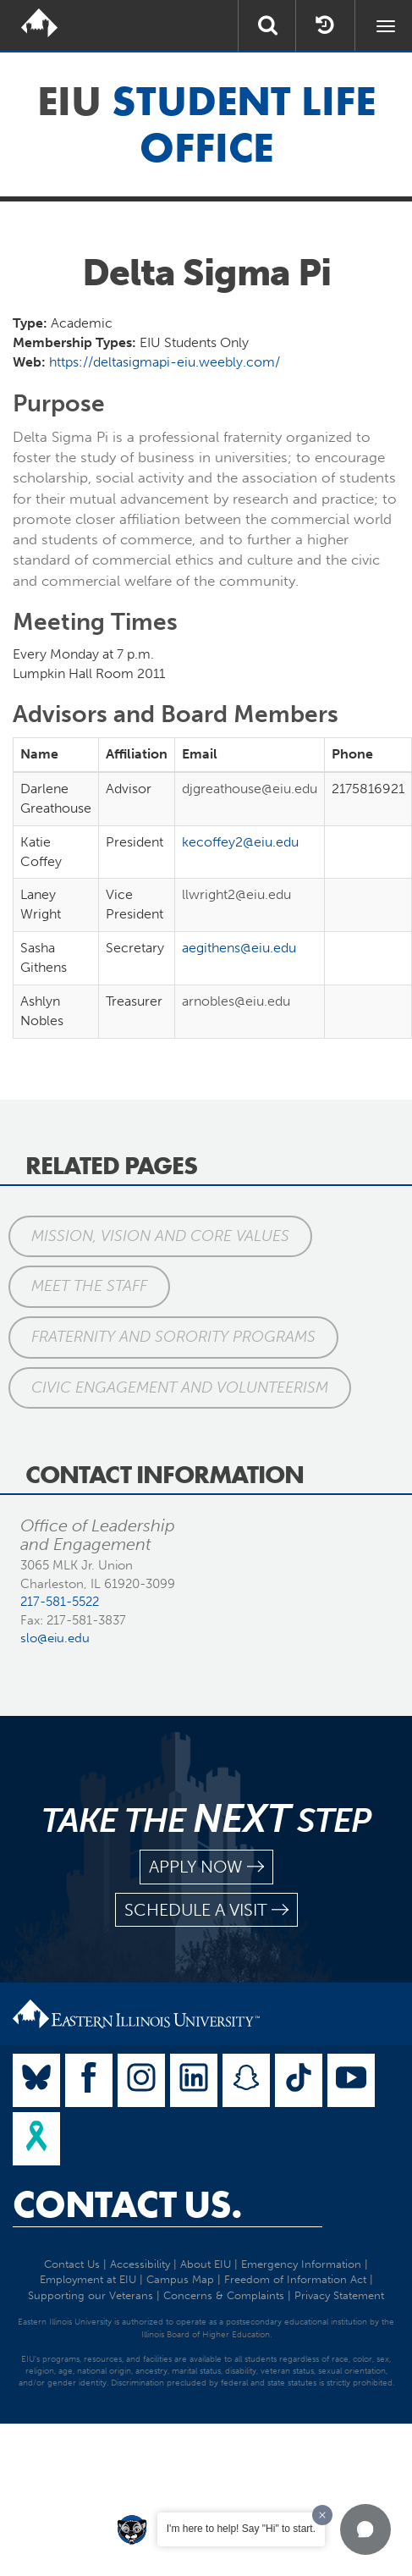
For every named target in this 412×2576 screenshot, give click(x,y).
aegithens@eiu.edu (239, 948)
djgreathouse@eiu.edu (249, 789)
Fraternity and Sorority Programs (173, 1336)
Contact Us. (127, 2204)
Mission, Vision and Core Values (160, 1236)
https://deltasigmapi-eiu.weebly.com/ (164, 362)
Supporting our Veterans (90, 2295)
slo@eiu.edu (55, 1638)
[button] (365, 2529)
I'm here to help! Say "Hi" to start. (241, 2529)
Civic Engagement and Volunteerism (179, 1387)
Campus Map (180, 2279)
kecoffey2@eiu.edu (240, 842)
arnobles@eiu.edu (236, 1001)
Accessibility (140, 2264)
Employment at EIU (88, 2279)
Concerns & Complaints (223, 2295)
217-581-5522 (59, 1601)
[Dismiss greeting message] (322, 2515)
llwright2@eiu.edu (236, 894)
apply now (206, 1867)
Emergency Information (301, 2264)
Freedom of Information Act (295, 2279)
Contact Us (72, 2264)
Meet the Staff (89, 1286)
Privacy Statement (339, 2295)
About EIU (205, 2264)
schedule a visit (206, 1910)
